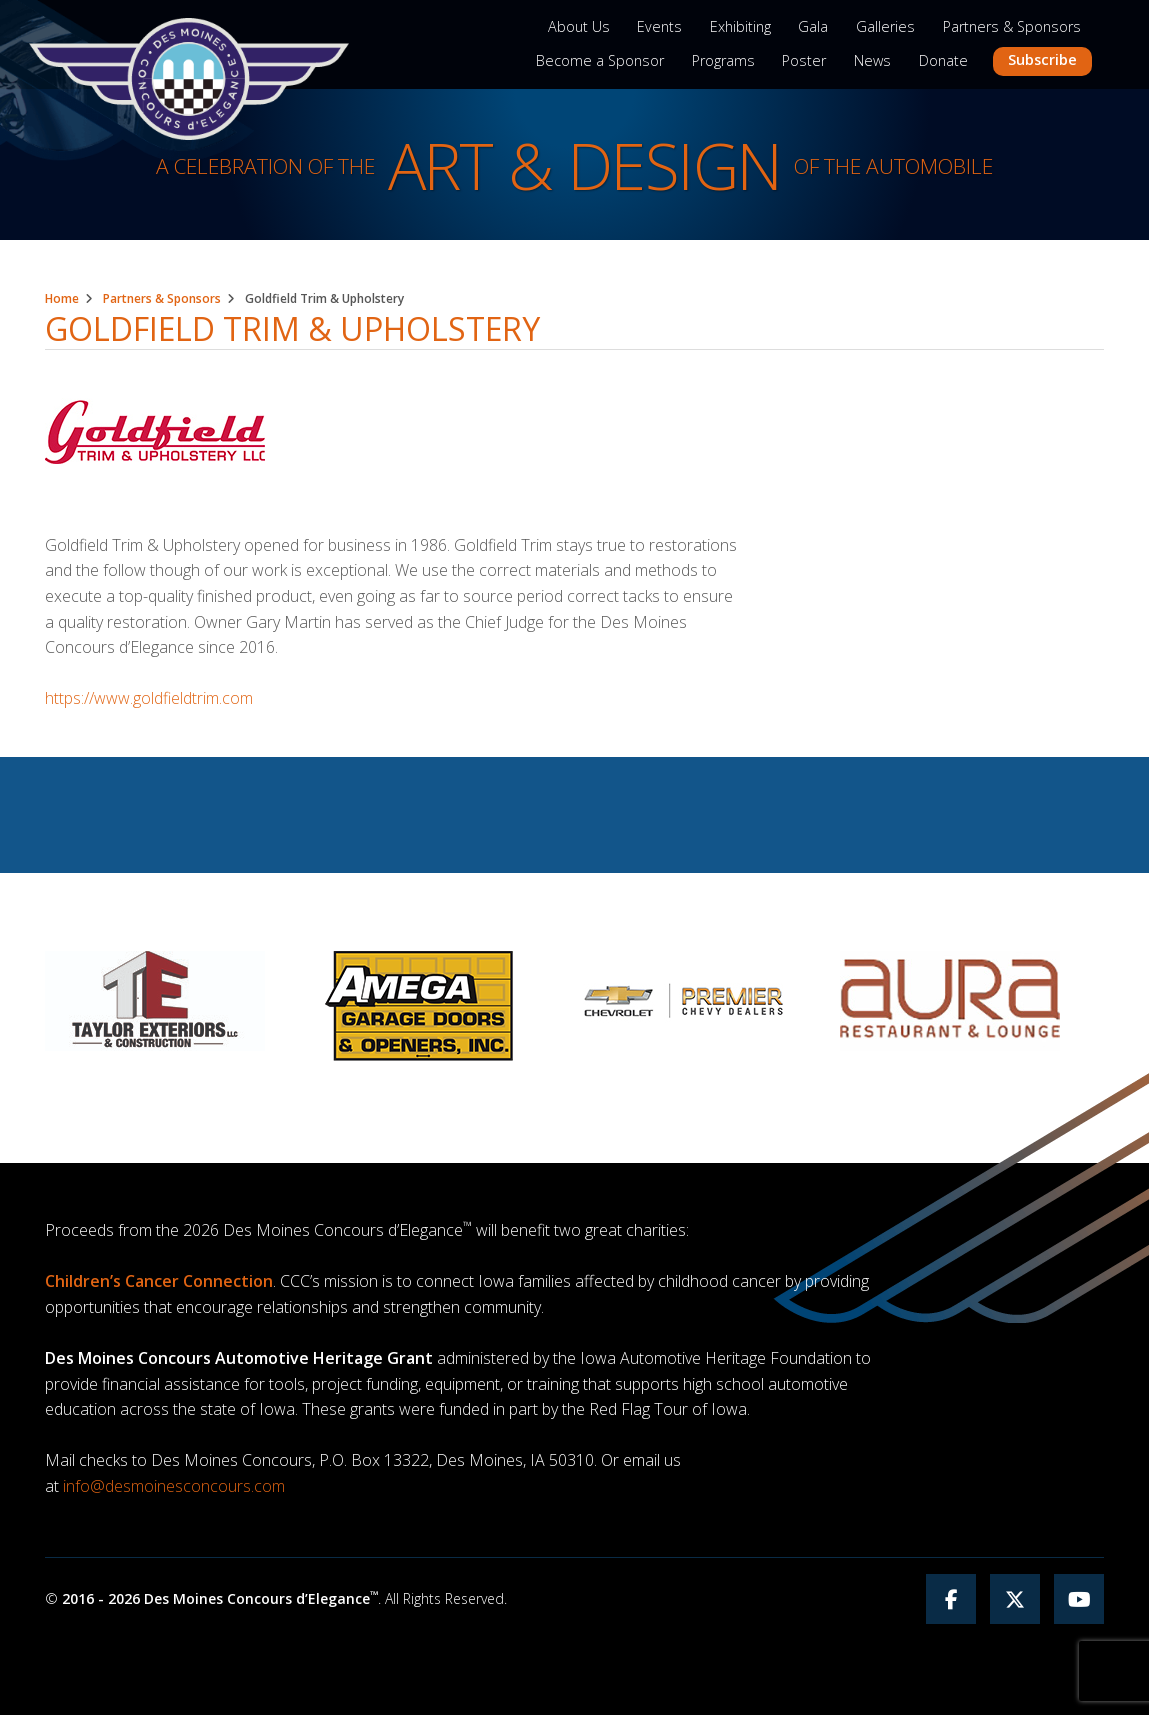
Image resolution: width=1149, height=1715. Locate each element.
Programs (723, 60)
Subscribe (1042, 59)
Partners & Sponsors (1012, 26)
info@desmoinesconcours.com (174, 1486)
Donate (943, 60)
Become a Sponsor (600, 60)
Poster (804, 60)
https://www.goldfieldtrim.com (149, 698)
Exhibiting (740, 26)
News (872, 60)
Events (659, 26)
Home (62, 298)
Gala (813, 26)
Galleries (885, 26)
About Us (579, 26)
